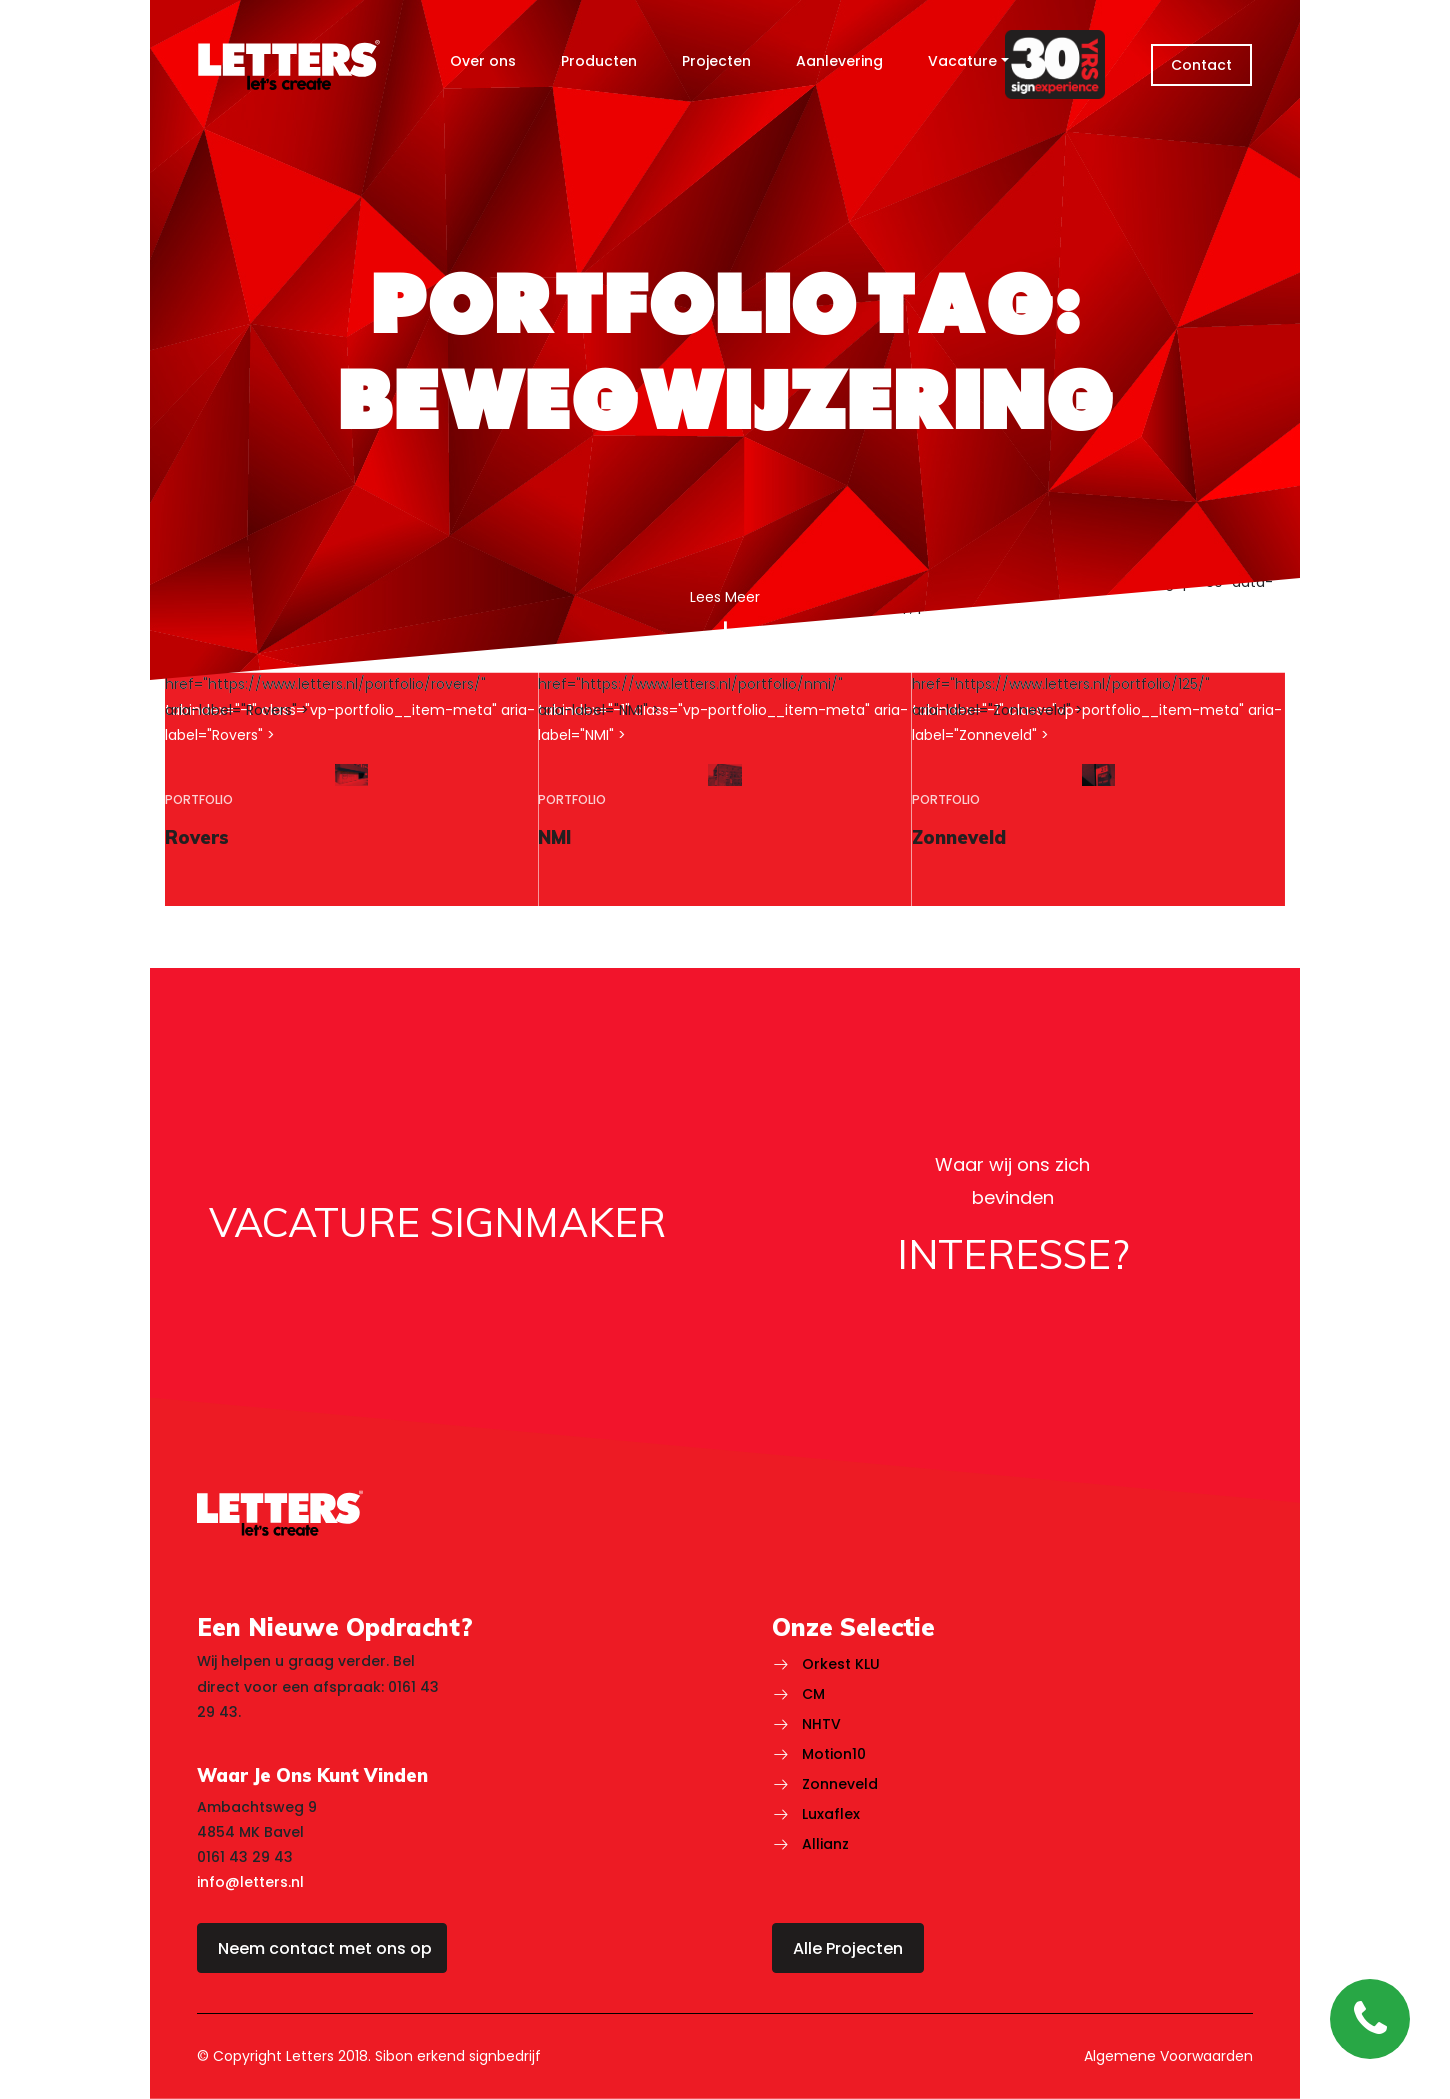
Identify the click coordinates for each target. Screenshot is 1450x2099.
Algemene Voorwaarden (1168, 2056)
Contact (1201, 65)
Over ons (483, 61)
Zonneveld (840, 1784)
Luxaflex (831, 1814)
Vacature (962, 61)
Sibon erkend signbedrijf (458, 2056)
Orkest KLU (841, 1664)
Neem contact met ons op (325, 1948)
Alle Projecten (848, 1948)
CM (813, 1694)
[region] (351, 789)
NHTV (821, 1724)
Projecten (716, 61)
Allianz (825, 1844)
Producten (599, 61)
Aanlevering (839, 61)
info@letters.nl (250, 1882)
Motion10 (834, 1754)
